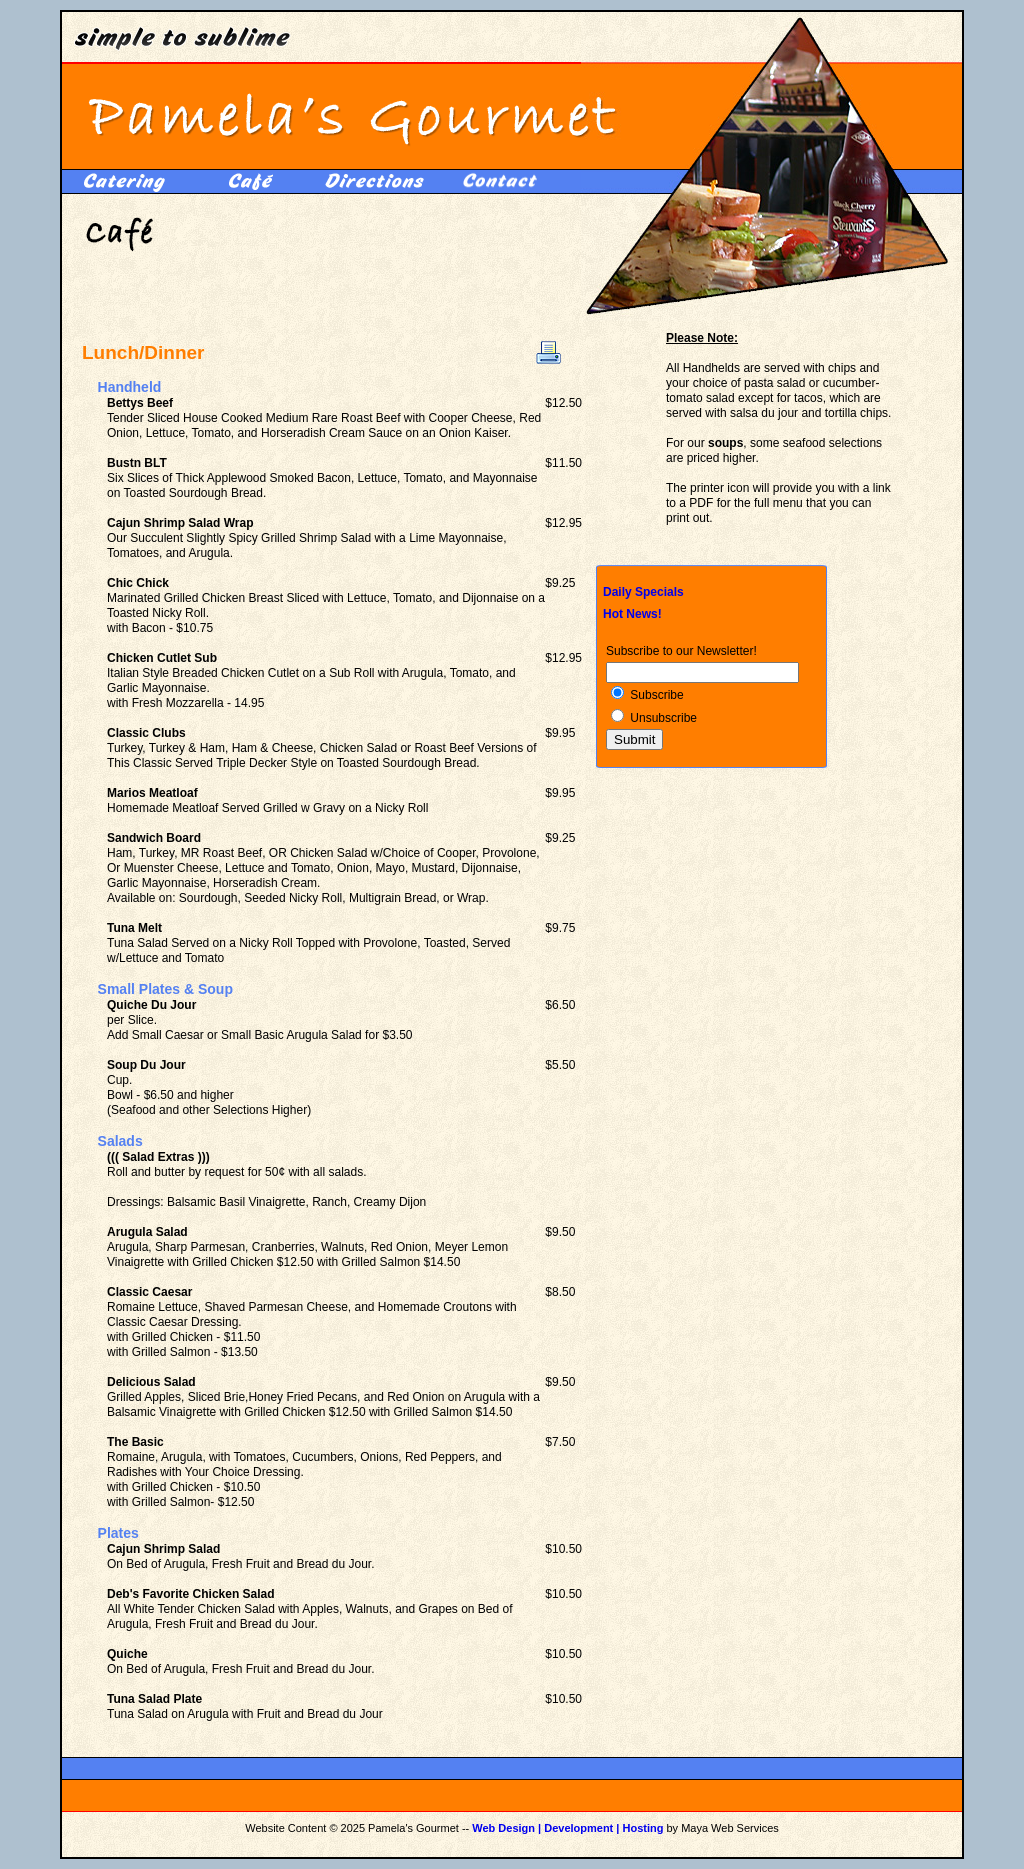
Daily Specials (643, 592)
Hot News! (632, 614)
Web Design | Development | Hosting (567, 1828)
